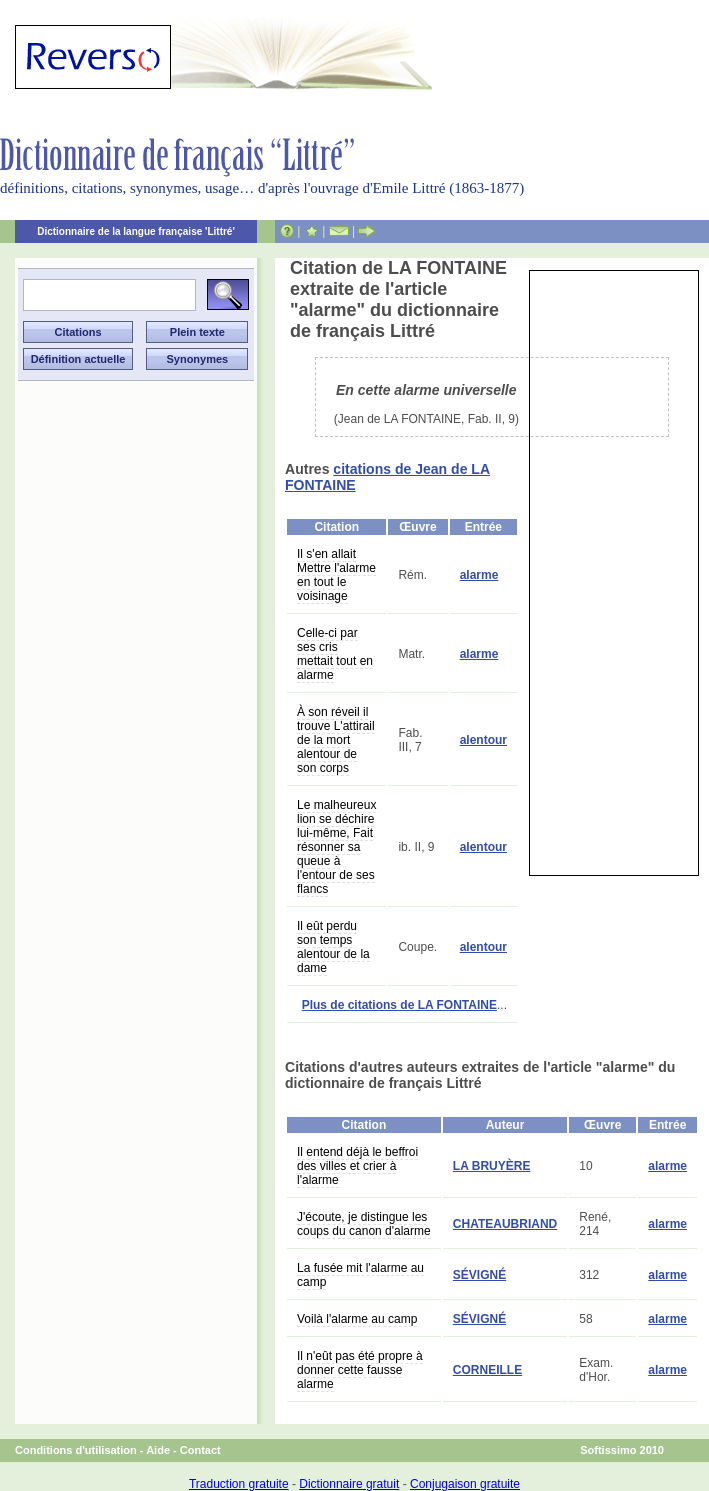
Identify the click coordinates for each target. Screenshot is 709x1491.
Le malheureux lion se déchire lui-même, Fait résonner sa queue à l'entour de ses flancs (336, 847)
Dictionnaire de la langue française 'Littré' (136, 231)
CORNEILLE (487, 1370)
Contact (200, 1450)
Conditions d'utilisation (76, 1450)
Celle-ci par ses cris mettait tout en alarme (335, 654)
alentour (483, 740)
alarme (479, 575)
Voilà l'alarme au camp (357, 1319)
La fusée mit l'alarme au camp (360, 1275)
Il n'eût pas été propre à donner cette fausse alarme (360, 1370)
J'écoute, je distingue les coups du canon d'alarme (364, 1224)
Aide (158, 1450)
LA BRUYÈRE (492, 1166)
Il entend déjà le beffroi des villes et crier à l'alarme (357, 1166)
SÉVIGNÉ (479, 1275)
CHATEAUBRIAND (505, 1224)
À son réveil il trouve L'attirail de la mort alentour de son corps (336, 740)
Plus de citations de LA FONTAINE (399, 1005)
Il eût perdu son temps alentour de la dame (333, 947)
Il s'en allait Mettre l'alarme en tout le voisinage (336, 575)
